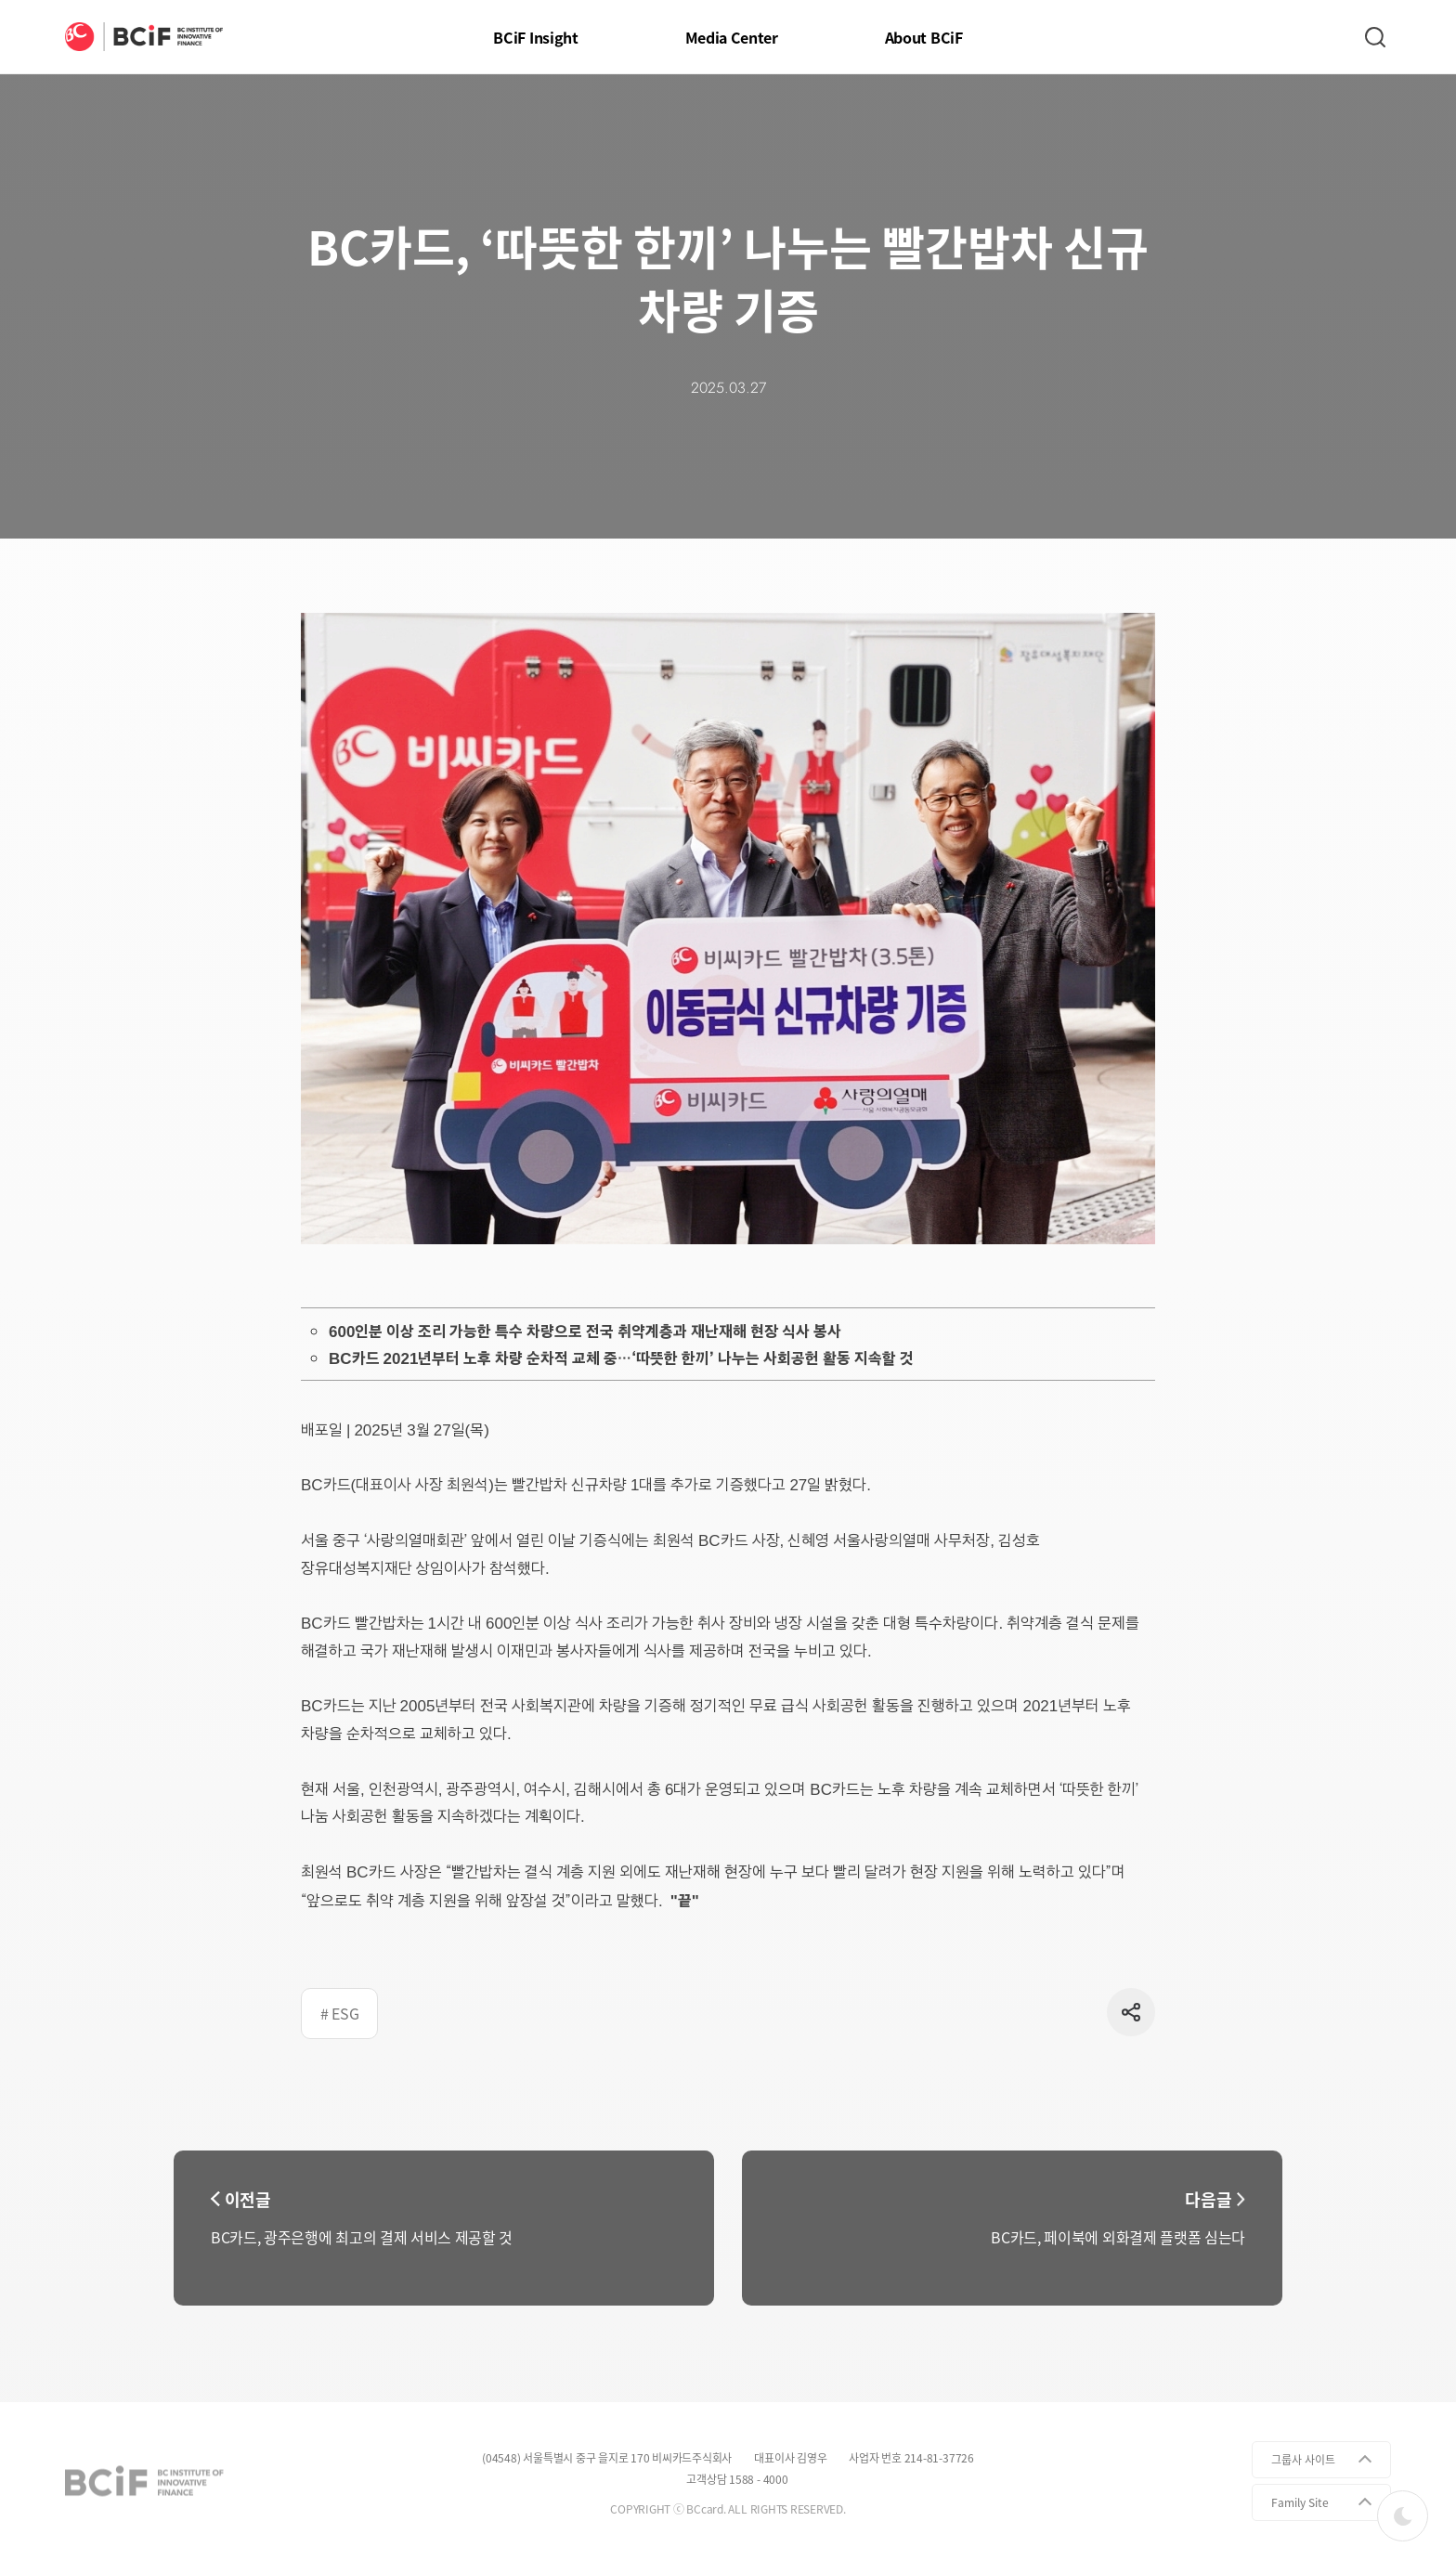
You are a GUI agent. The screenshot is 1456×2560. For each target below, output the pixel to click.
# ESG (339, 2013)
